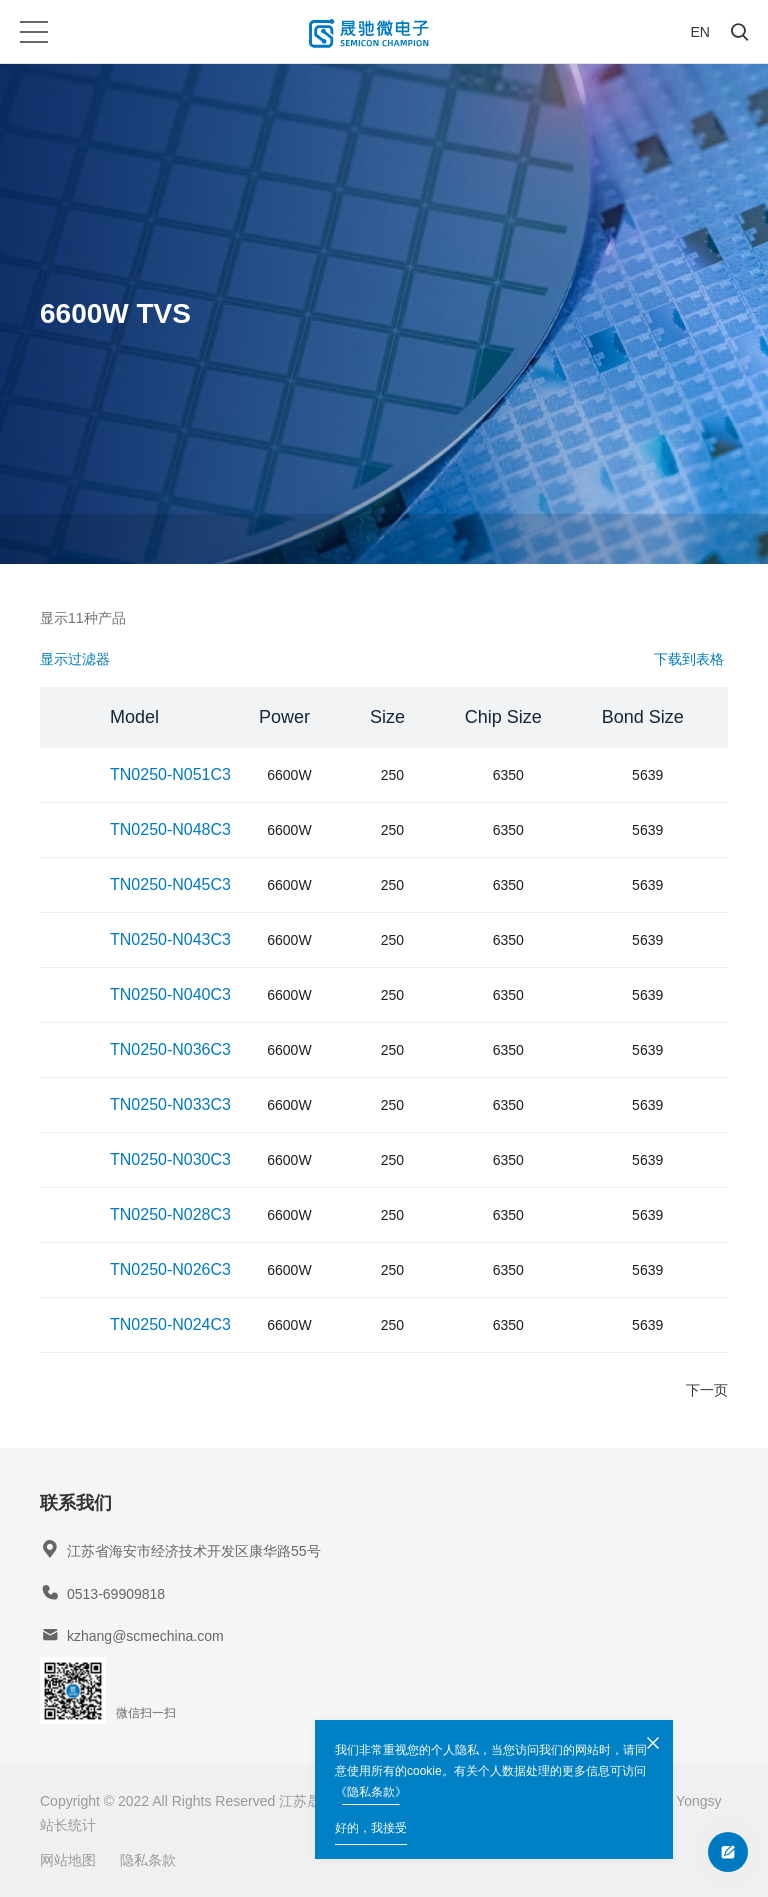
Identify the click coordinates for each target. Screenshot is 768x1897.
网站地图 (68, 1860)
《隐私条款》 (371, 1792)
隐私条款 (148, 1860)
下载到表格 (689, 659)
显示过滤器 (75, 659)
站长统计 (68, 1825)
